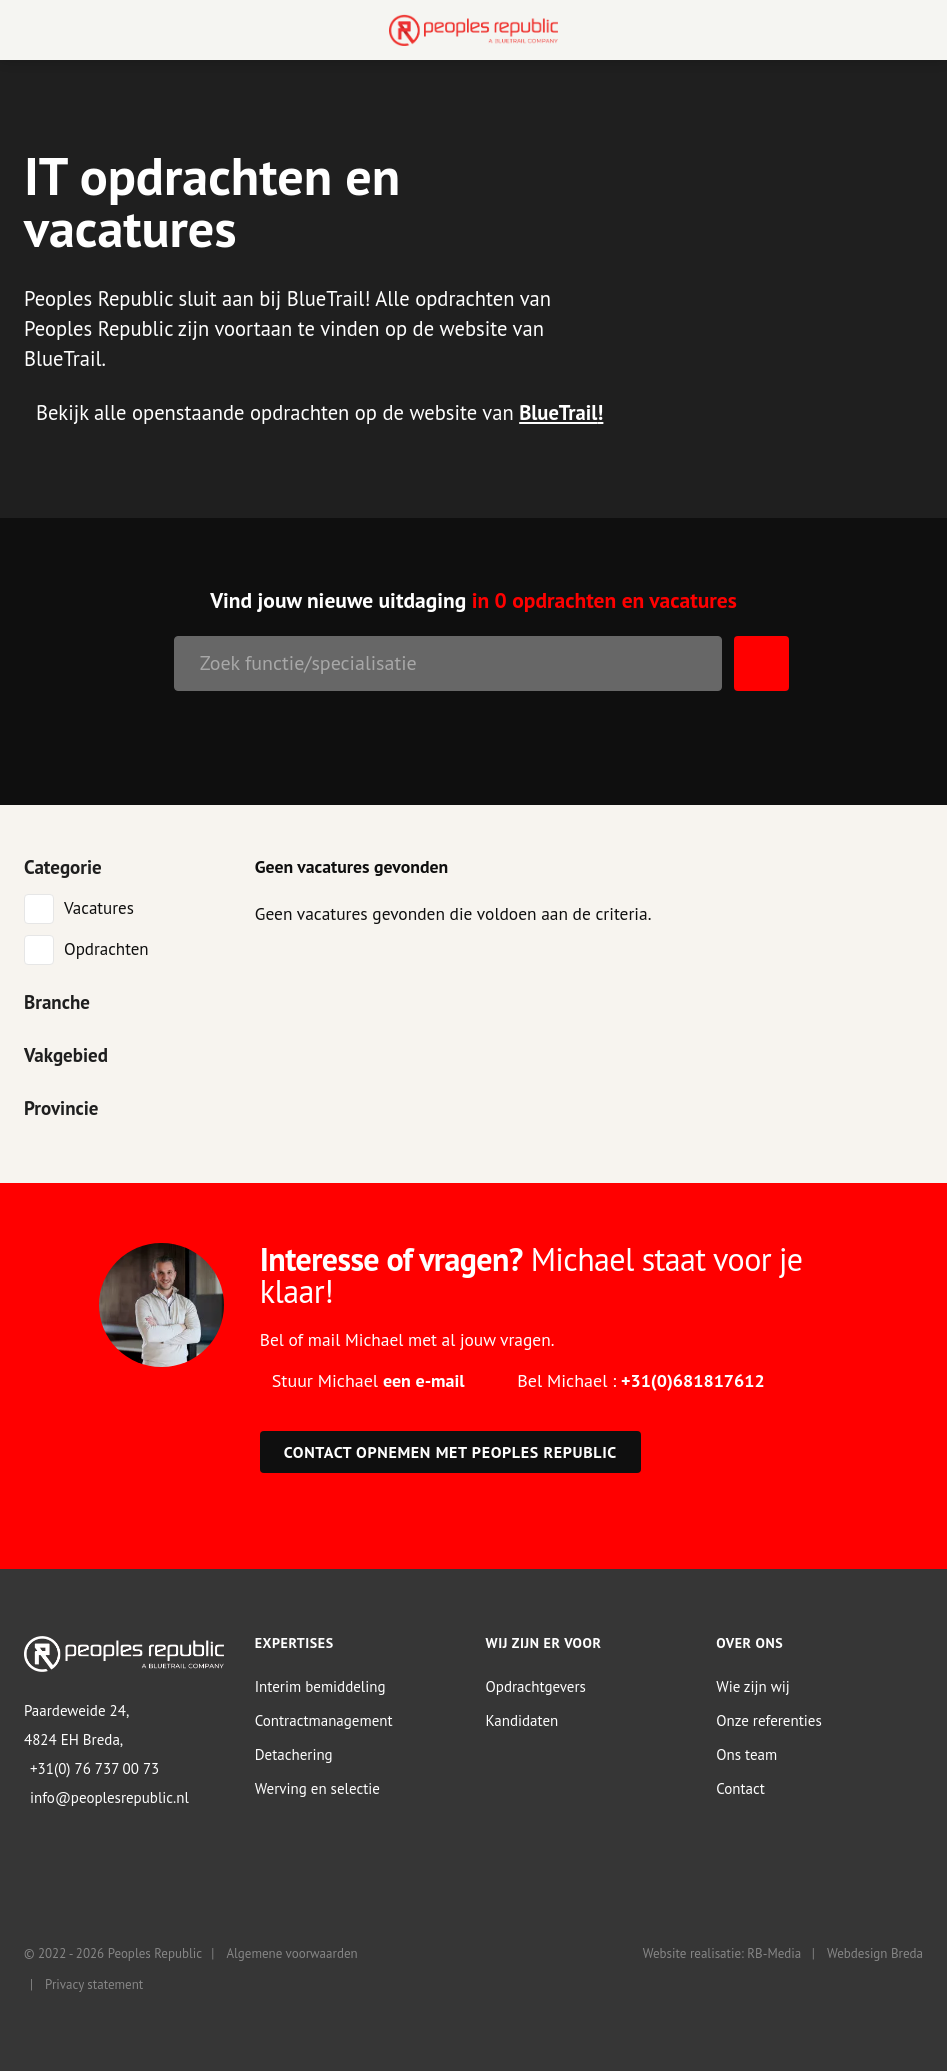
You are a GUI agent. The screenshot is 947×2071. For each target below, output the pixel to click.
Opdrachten (106, 949)
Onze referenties (768, 1720)
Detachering (294, 1754)
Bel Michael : (640, 1380)
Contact (740, 1788)
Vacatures (99, 908)
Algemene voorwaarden (291, 1953)
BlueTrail (558, 412)
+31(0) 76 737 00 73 (94, 1768)
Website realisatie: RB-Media (722, 1953)
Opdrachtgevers (536, 1686)
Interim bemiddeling (320, 1686)
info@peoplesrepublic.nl (109, 1797)
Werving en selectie (317, 1788)
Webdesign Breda (875, 1953)
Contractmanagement (324, 1720)
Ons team (746, 1754)
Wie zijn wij (753, 1686)
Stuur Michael (368, 1380)
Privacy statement (94, 1984)
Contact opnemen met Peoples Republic (450, 1452)
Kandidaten (522, 1720)
